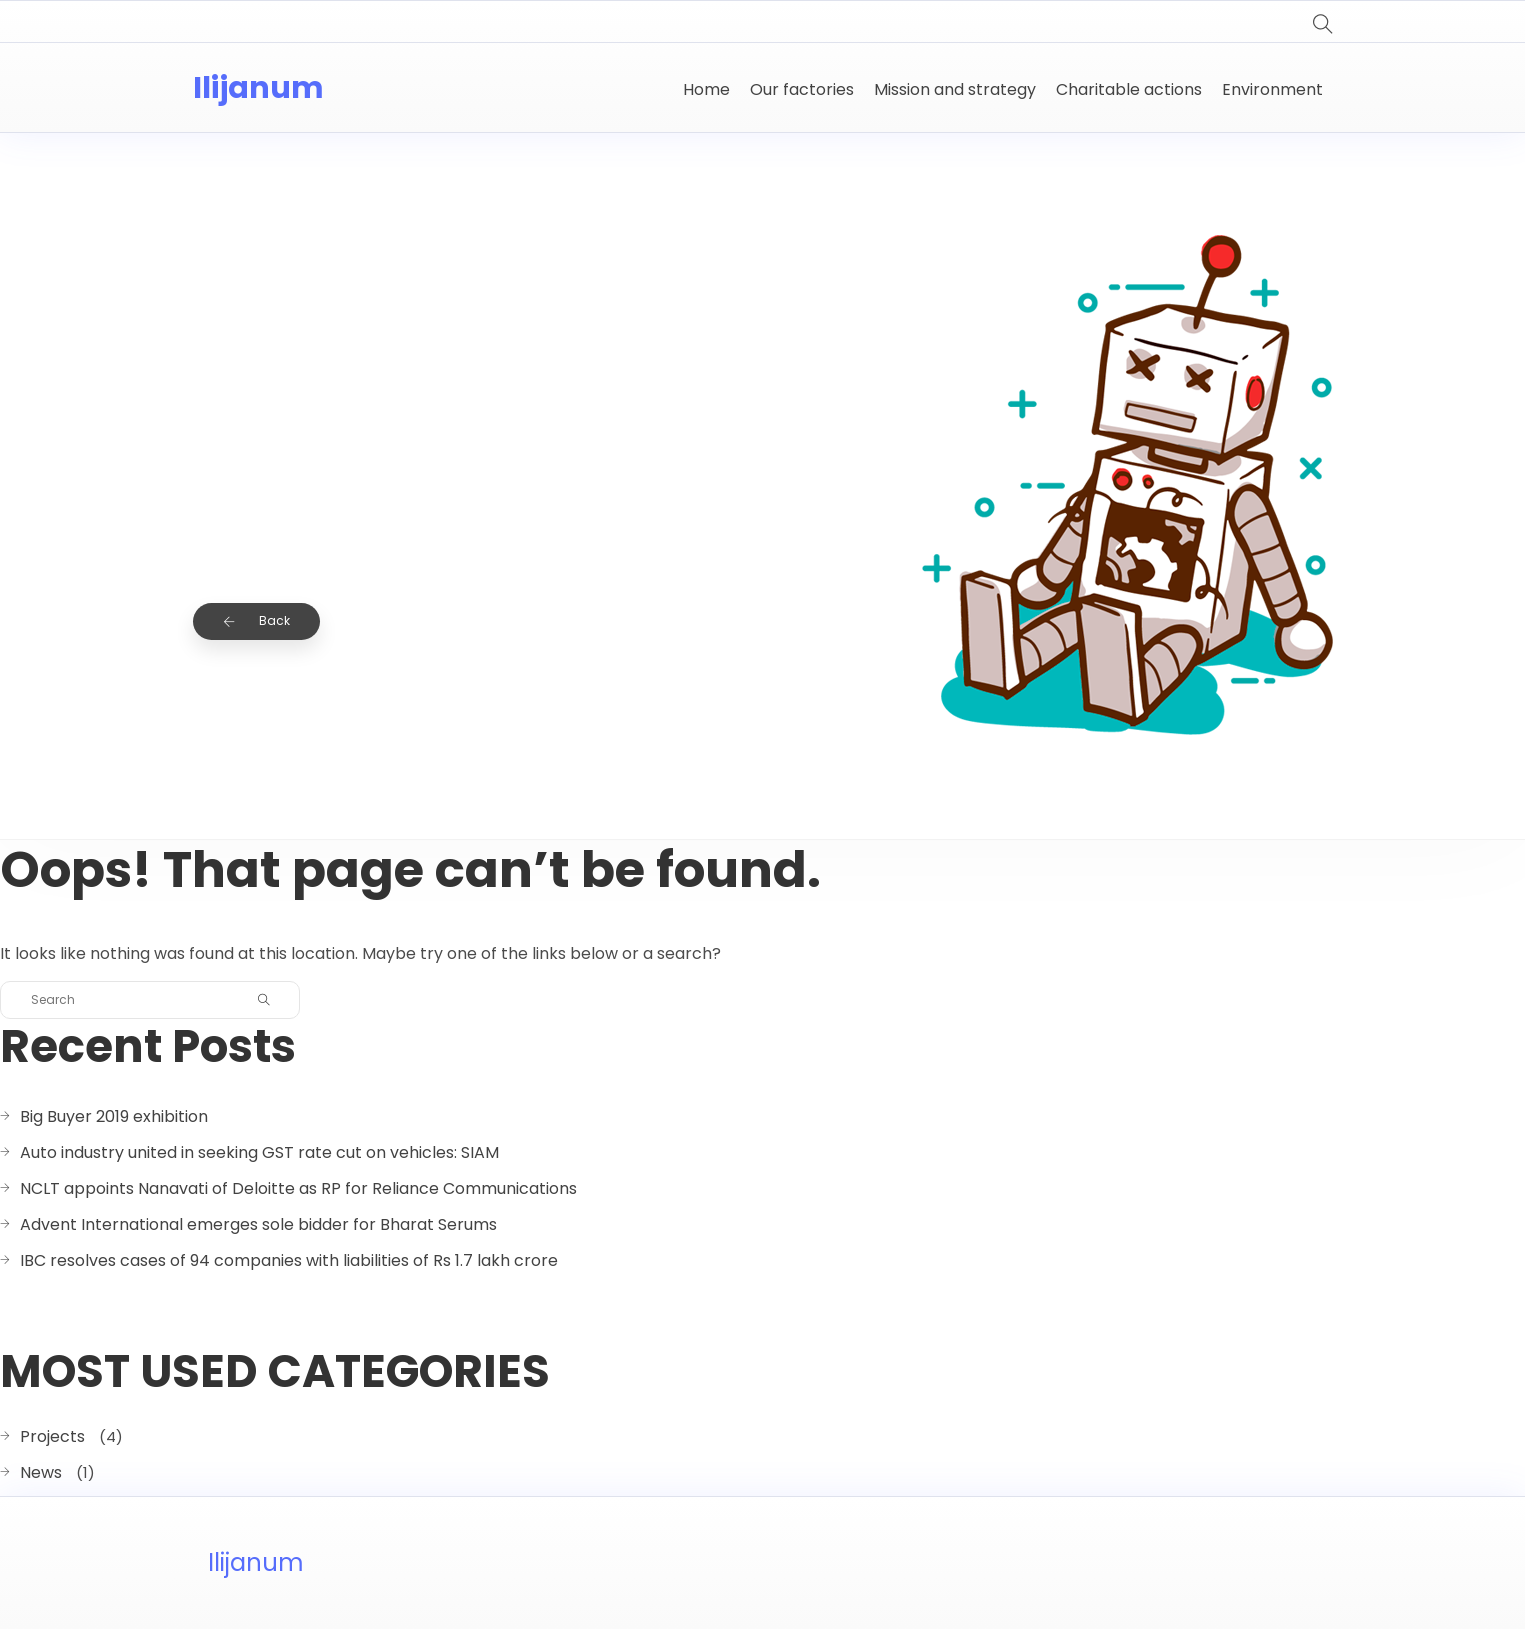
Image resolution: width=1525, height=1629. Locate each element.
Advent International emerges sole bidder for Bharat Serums (258, 1224)
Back (256, 620)
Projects (52, 1436)
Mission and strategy (955, 89)
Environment (1272, 89)
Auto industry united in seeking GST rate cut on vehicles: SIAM (259, 1152)
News (41, 1472)
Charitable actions (1129, 89)
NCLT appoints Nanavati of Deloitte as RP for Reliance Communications (298, 1188)
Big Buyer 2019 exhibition (114, 1116)
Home (706, 89)
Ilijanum (258, 88)
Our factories (802, 89)
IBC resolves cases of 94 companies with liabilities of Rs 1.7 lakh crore (289, 1260)
